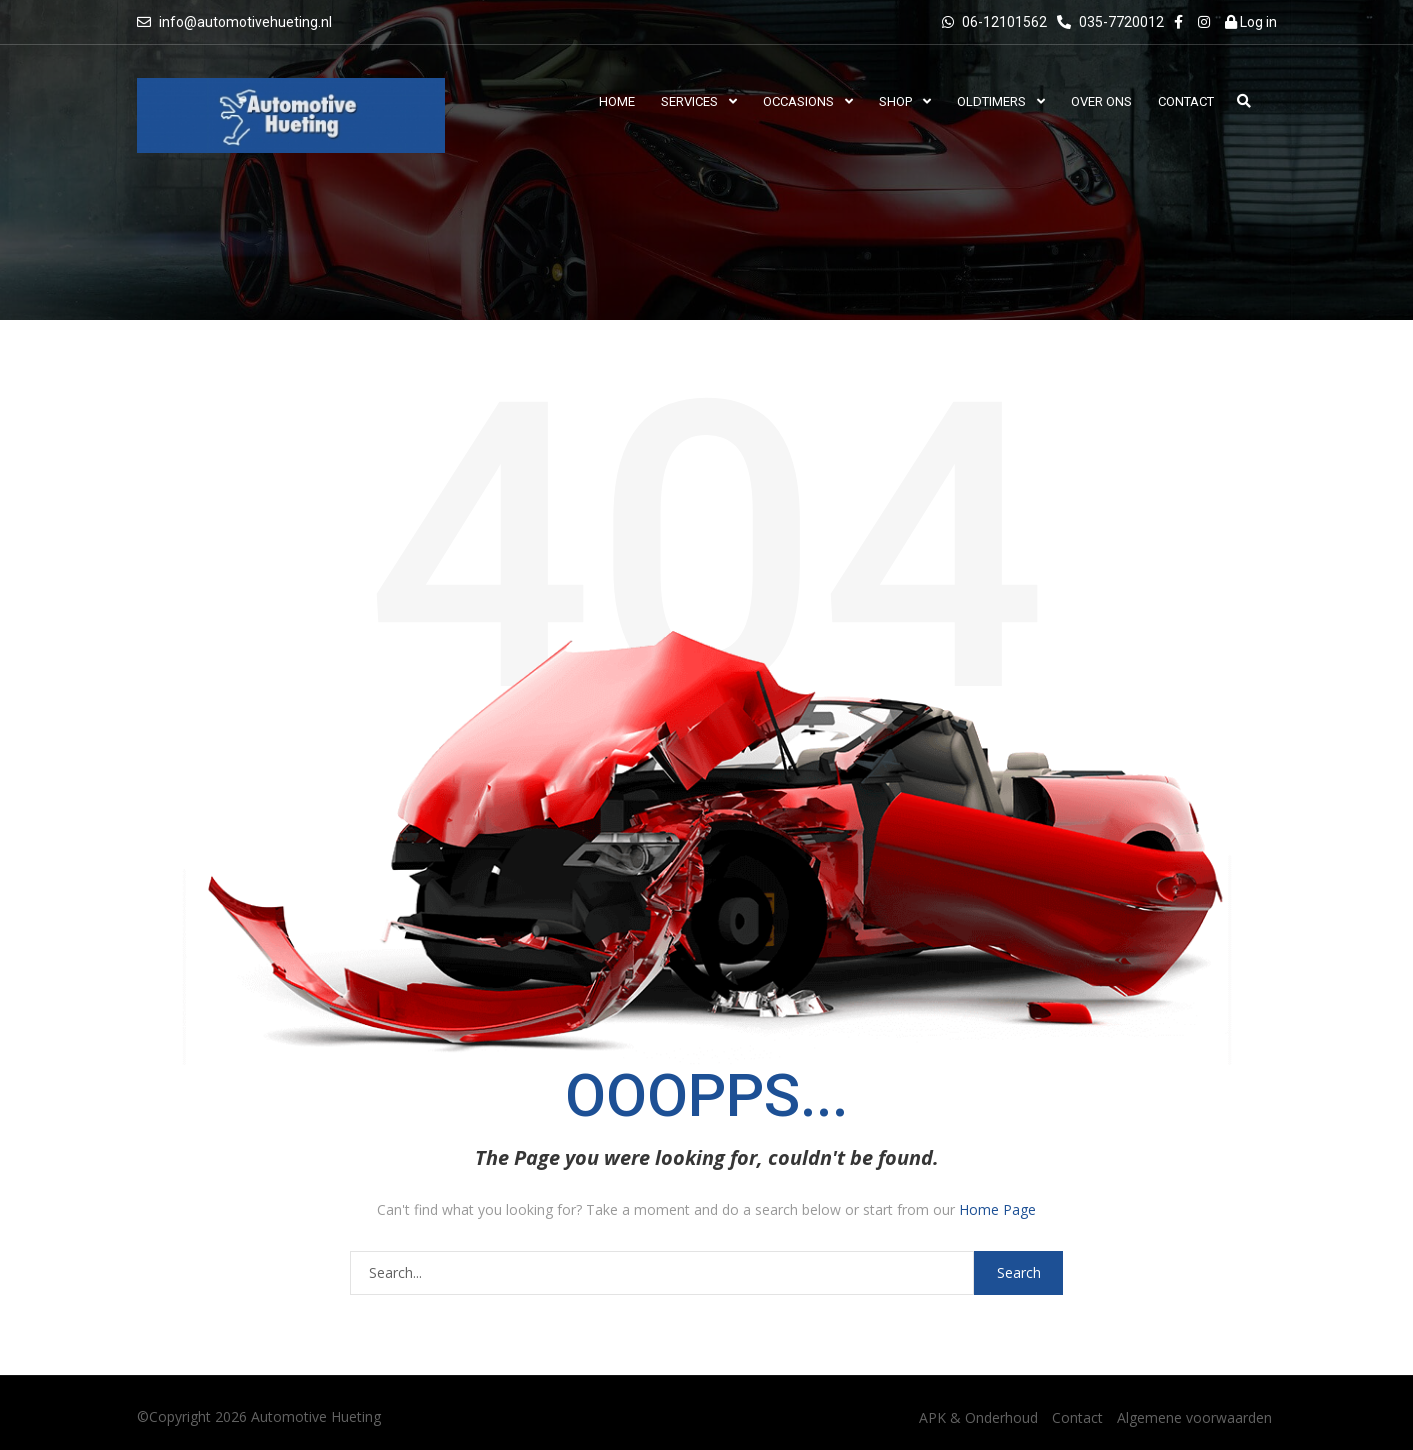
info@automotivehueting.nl (245, 22)
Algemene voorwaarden (1194, 1417)
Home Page (997, 1209)
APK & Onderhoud (978, 1417)
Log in (1251, 22)
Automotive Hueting (316, 1416)
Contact (1077, 1417)
